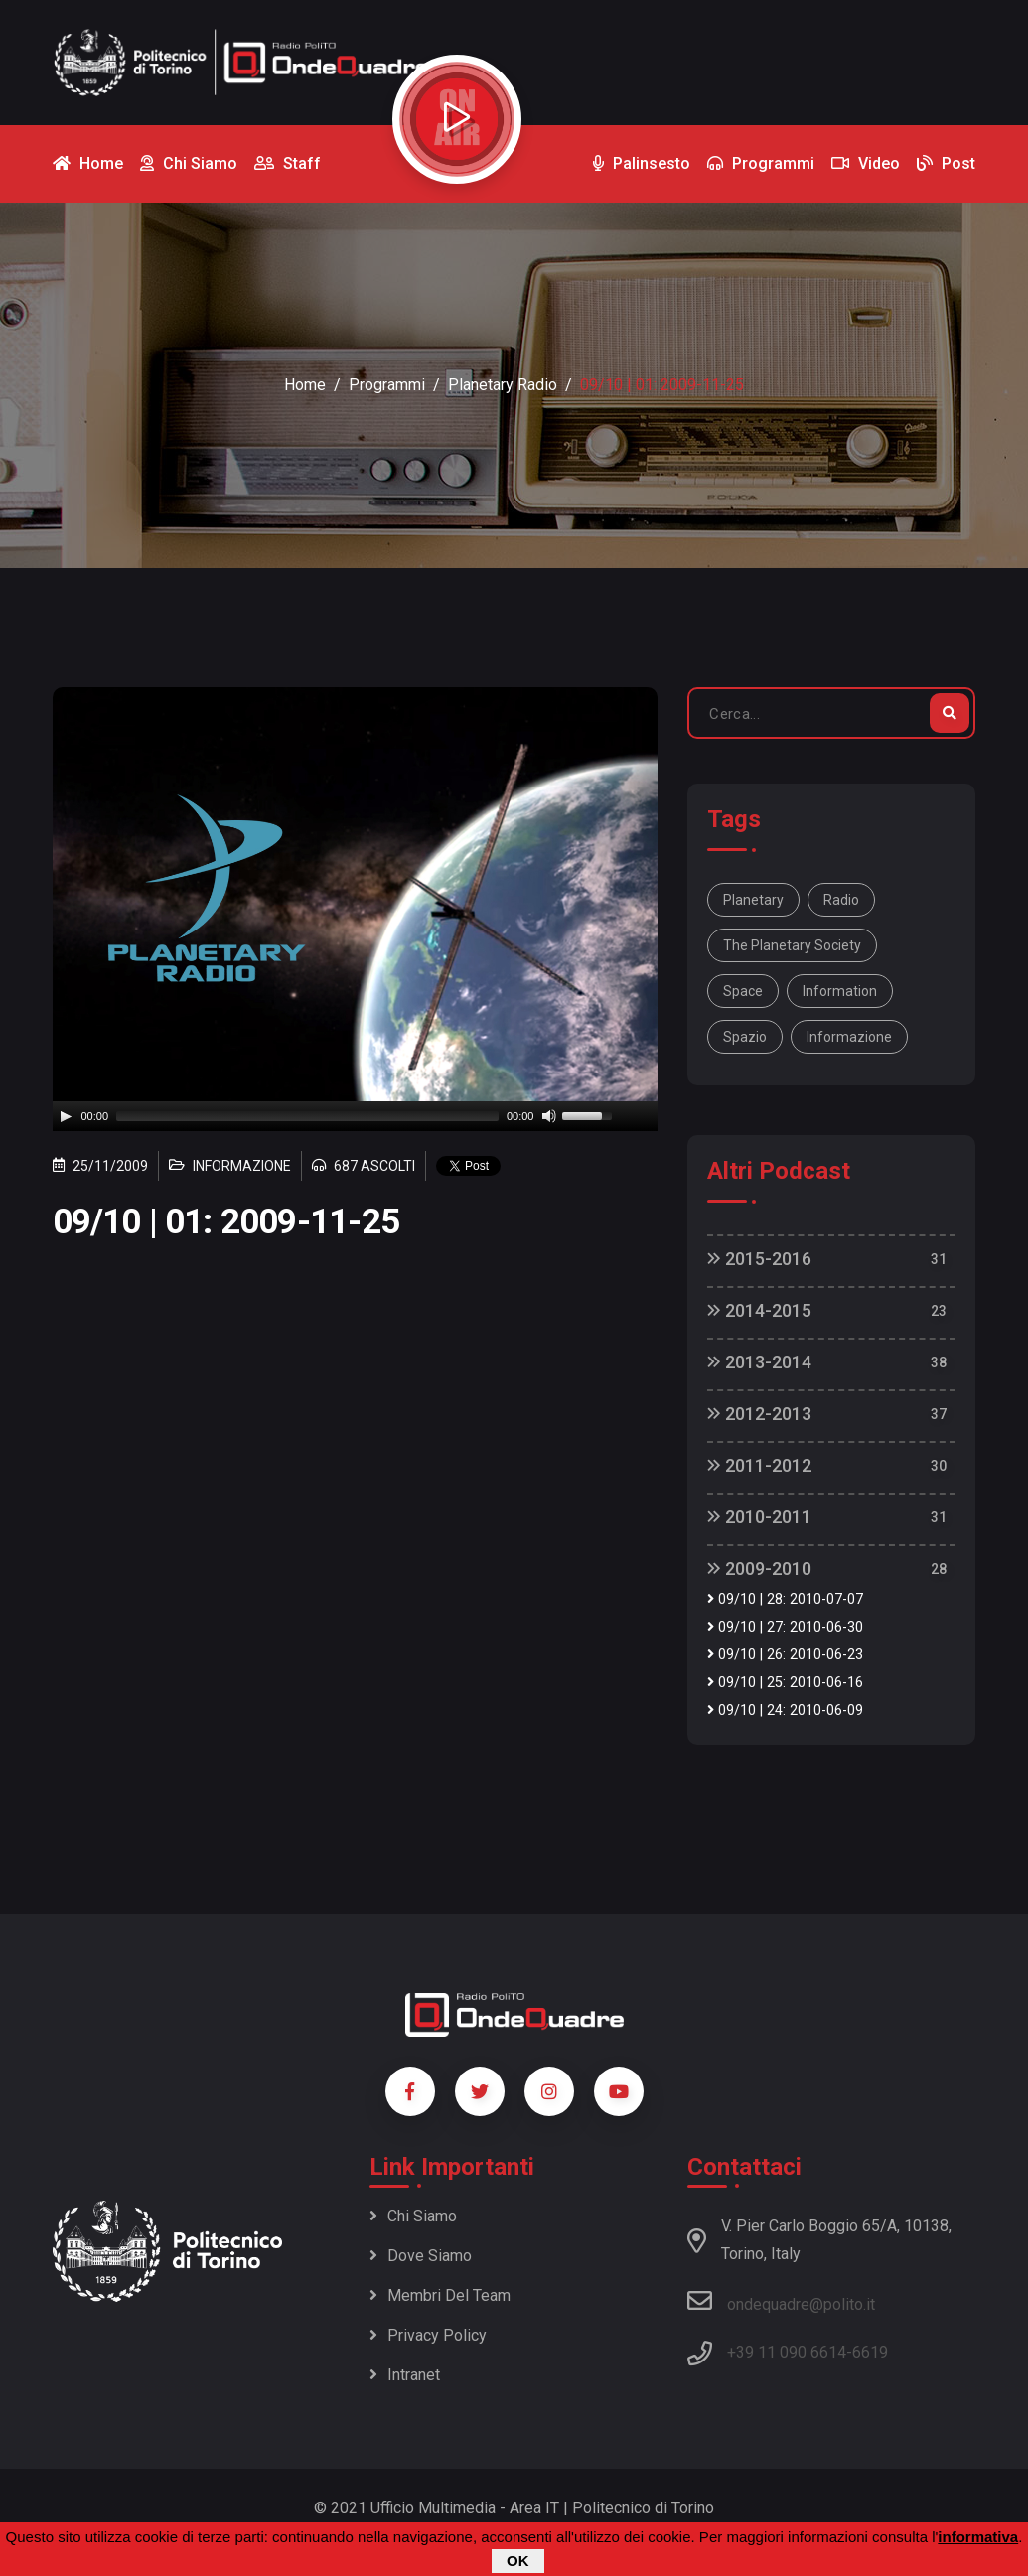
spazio (745, 1037)
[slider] (307, 1116)
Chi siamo (413, 2216)
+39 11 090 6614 (786, 2352)
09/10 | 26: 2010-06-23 (785, 1654)
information (840, 991)
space (743, 991)
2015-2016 (759, 1258)
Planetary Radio (502, 384)
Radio (841, 900)
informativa (978, 2536)
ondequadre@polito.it (781, 2301)
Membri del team (440, 2295)
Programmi (387, 384)
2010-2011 (759, 1516)
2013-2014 (759, 1362)
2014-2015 (759, 1310)
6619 (870, 2352)
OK (518, 2560)
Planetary (753, 900)
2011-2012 (759, 1465)
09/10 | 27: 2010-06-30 (785, 1627)
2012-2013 (759, 1413)
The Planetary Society (792, 945)
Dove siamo (420, 2255)
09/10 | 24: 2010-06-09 (785, 1710)
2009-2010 (759, 1568)
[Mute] (549, 1116)
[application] (356, 1116)
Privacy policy (428, 2335)
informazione (849, 1037)
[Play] (65, 1116)
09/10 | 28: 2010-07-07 (785, 1599)
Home (305, 384)
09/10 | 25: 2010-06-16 (785, 1682)
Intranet (404, 2374)
